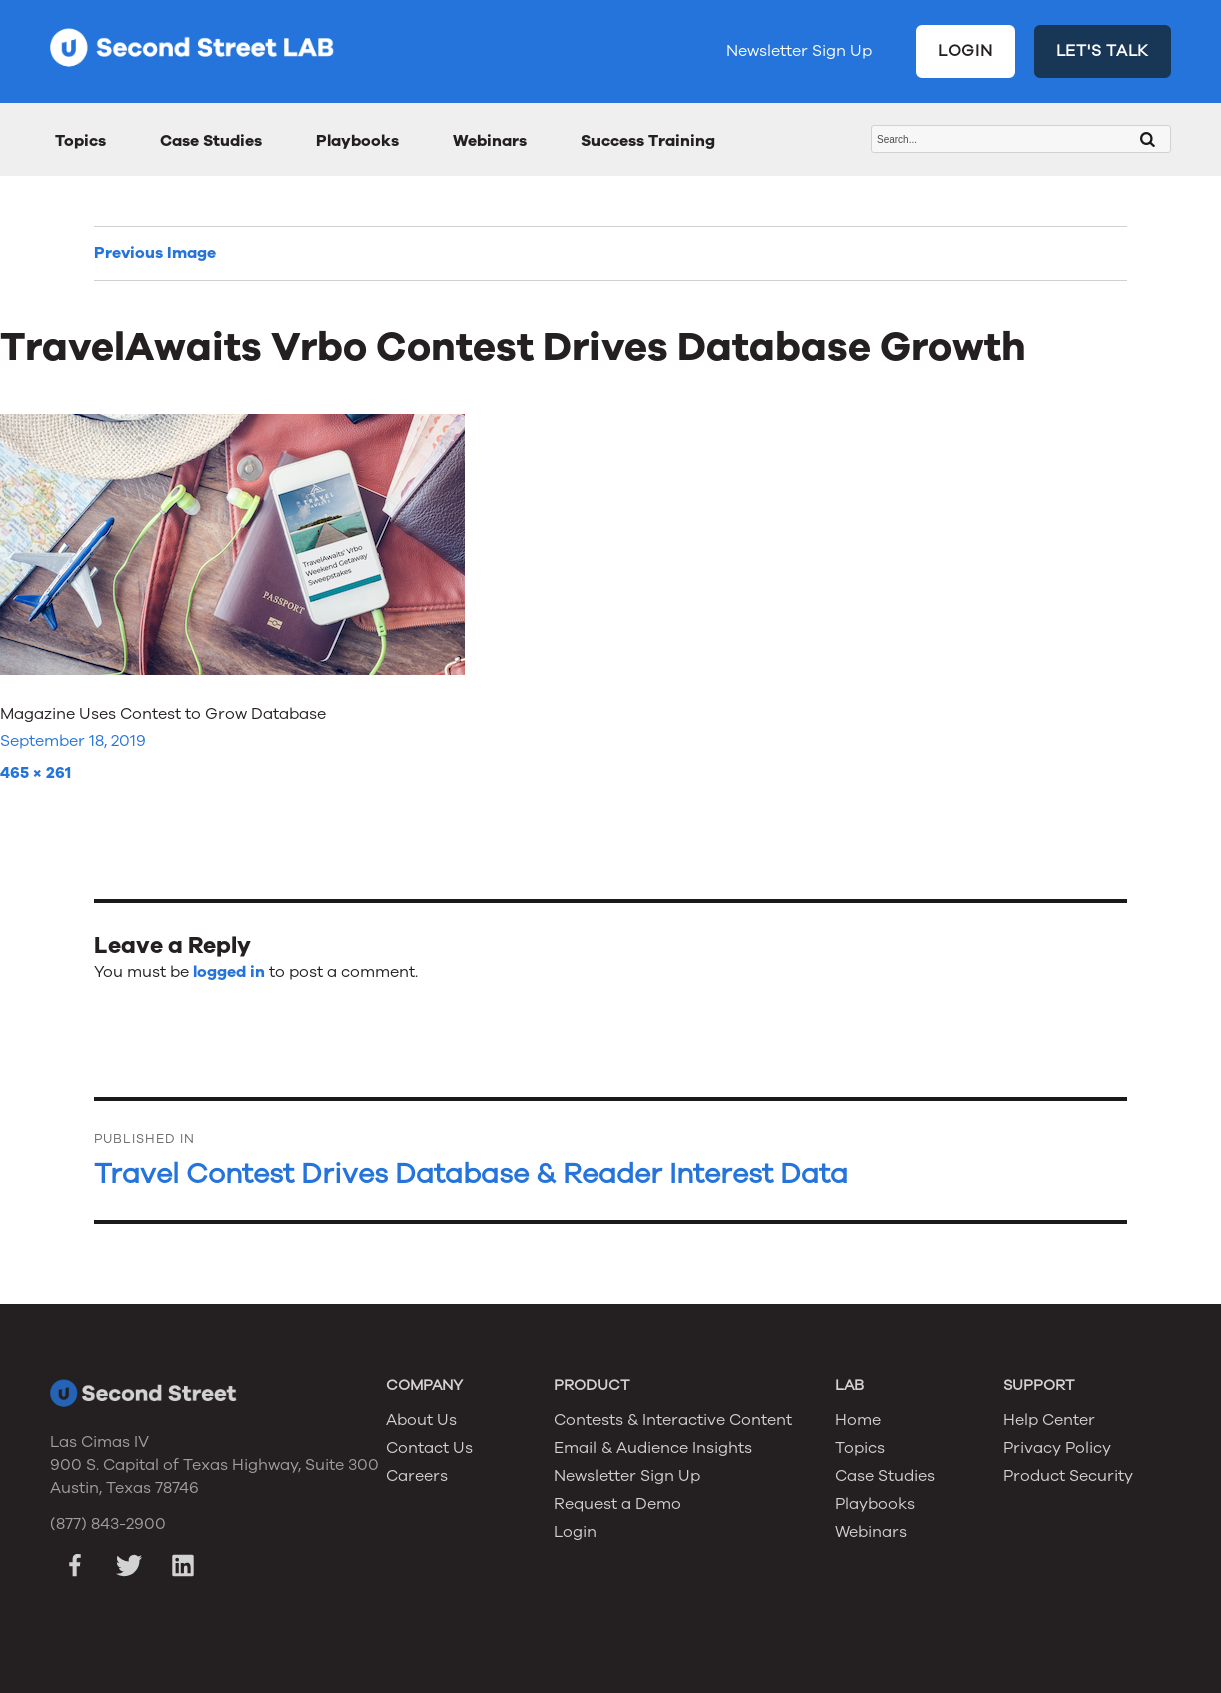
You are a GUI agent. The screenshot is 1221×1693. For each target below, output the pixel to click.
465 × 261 (35, 773)
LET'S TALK (1103, 51)
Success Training (648, 141)
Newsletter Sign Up (799, 51)
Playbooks (357, 141)
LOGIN (965, 51)
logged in (229, 972)
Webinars (490, 141)
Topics (80, 141)
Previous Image (155, 253)
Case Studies (211, 141)
